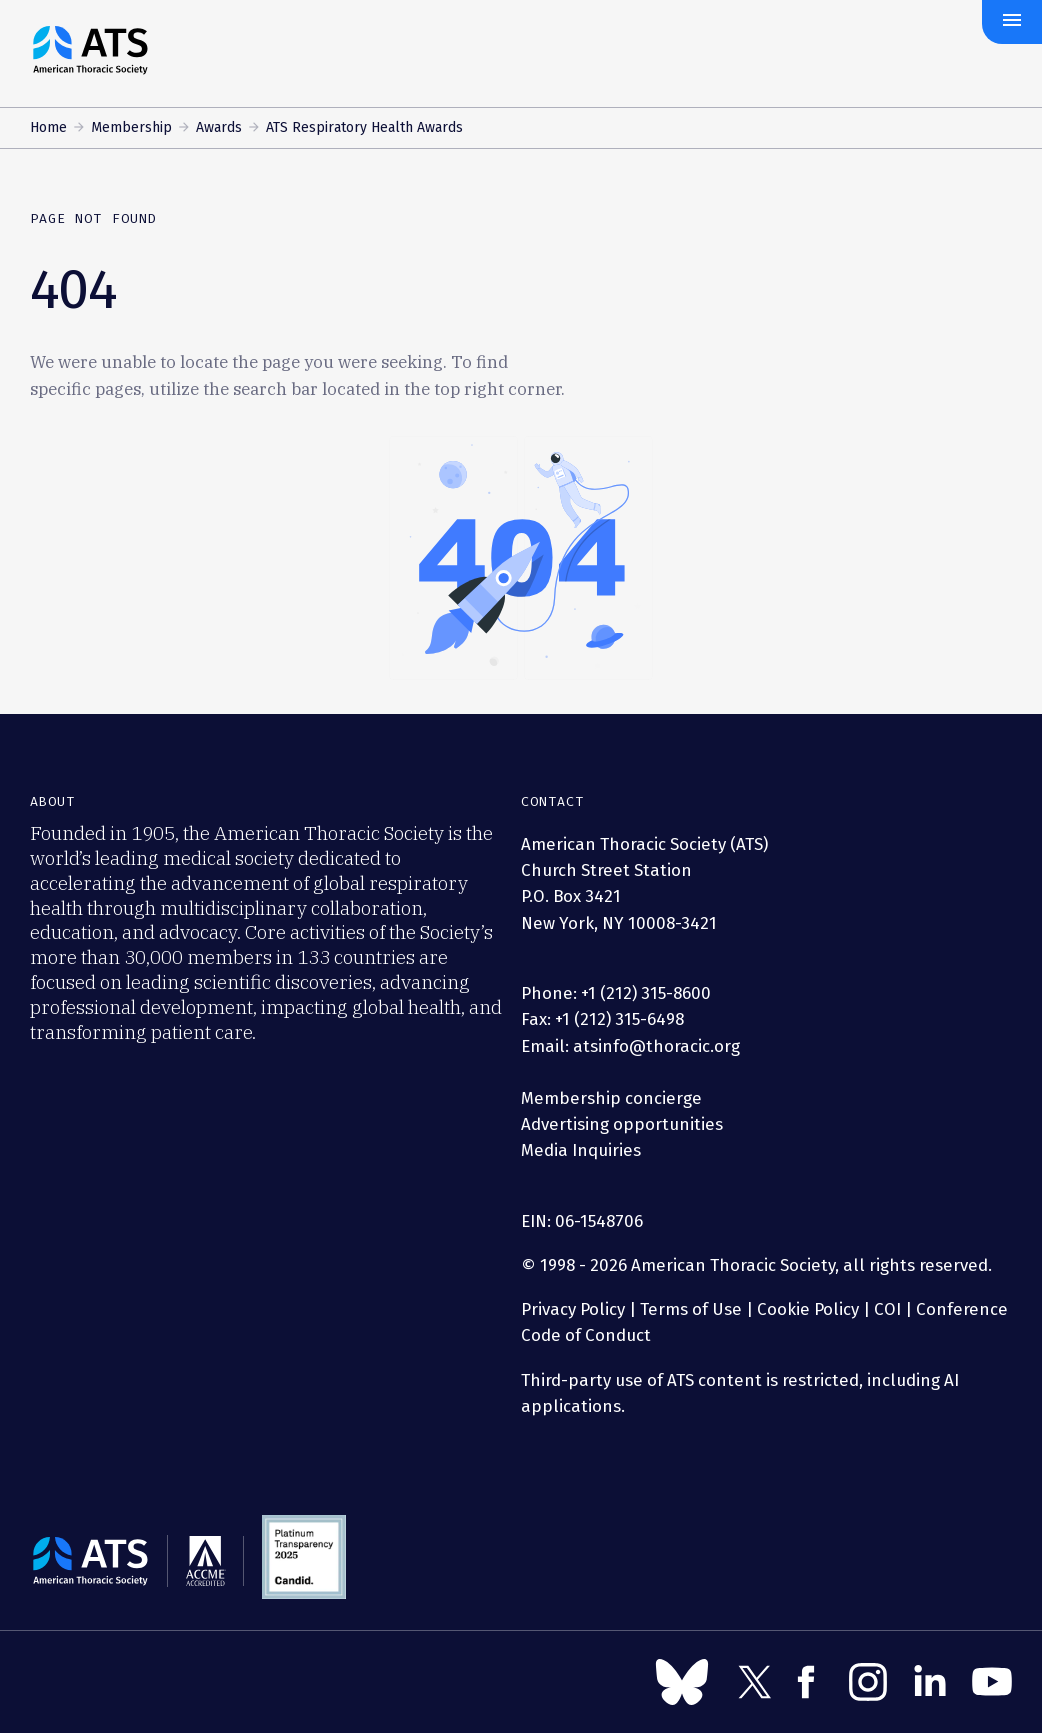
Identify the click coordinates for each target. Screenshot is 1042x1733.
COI (887, 1309)
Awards (219, 127)
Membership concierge (611, 1098)
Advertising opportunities (622, 1124)
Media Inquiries (581, 1150)
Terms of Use (691, 1309)
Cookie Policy (808, 1309)
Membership (131, 127)
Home (48, 127)
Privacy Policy (573, 1309)
